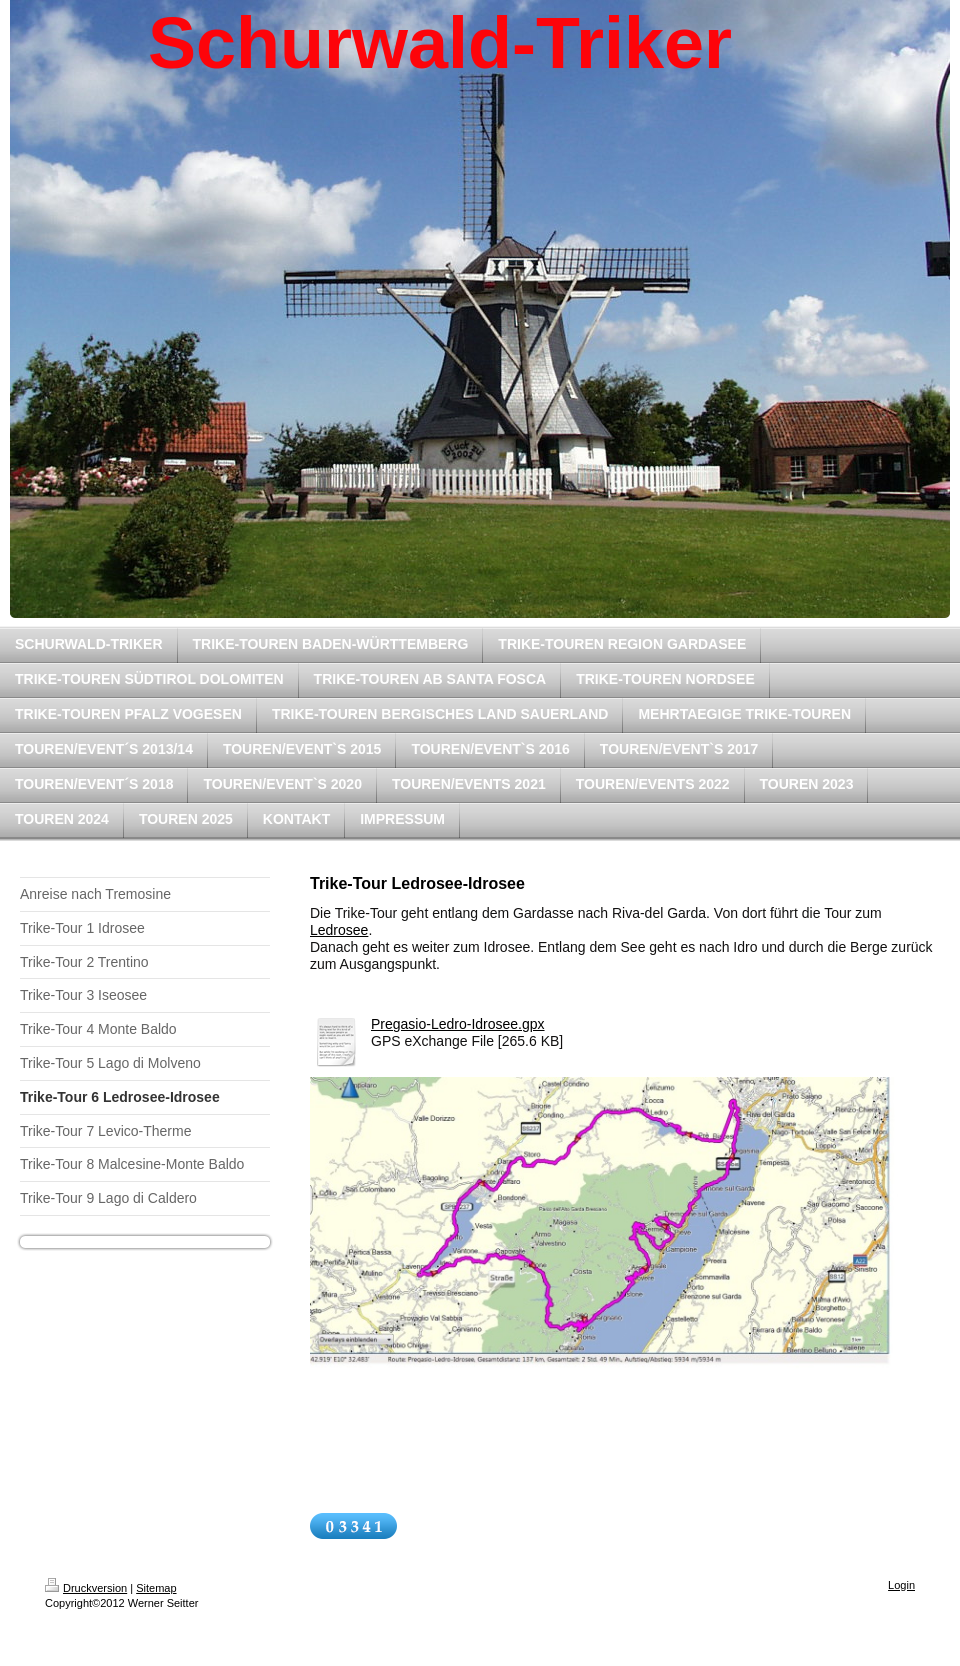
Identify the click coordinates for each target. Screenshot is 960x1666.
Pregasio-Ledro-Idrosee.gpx (458, 1024)
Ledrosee (339, 930)
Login (901, 1585)
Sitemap (156, 1588)
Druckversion (86, 1588)
